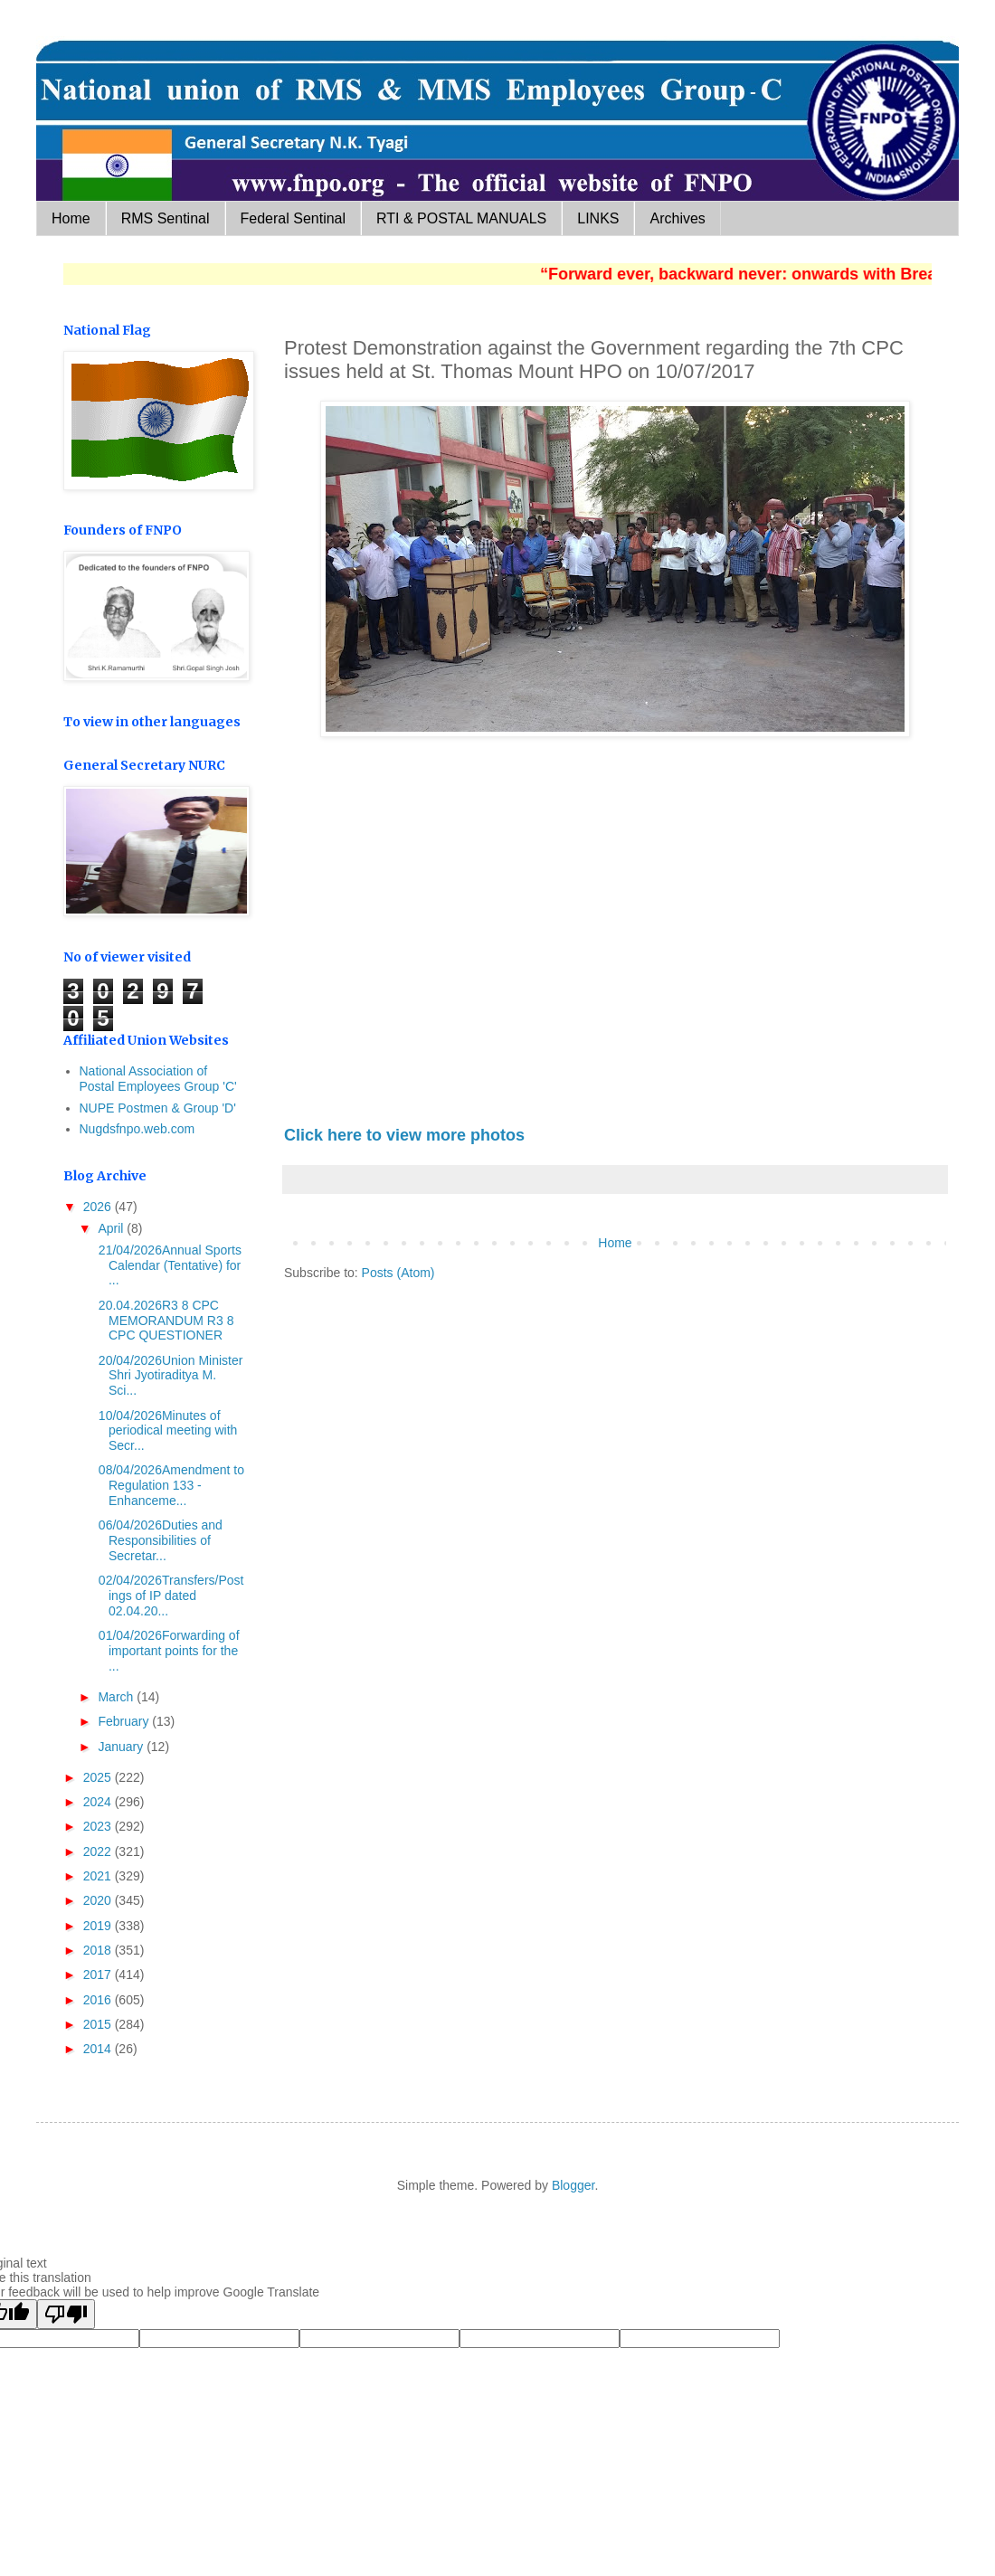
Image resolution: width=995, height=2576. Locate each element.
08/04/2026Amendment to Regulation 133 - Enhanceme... (169, 1485)
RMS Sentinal (165, 218)
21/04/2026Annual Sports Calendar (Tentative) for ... (168, 1265)
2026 (99, 1206)
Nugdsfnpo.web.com (137, 1129)
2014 (99, 2048)
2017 (99, 1974)
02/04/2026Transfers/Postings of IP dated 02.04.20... (169, 1595)
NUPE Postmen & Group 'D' (158, 1108)
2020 (99, 1900)
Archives (677, 218)
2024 (99, 1802)
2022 (99, 1851)
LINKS (598, 218)
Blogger (573, 2185)
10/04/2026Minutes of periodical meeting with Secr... (166, 1431)
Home (71, 218)
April (112, 1228)
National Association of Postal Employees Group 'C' (158, 1079)
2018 (99, 1950)
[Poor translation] (66, 2314)
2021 (99, 1876)
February (125, 1721)
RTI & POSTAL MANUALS (461, 218)
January (122, 1746)
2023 (99, 1826)
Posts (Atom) (398, 1272)
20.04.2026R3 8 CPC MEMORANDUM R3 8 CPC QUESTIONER (164, 1320)
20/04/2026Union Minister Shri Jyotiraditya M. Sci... (168, 1375)
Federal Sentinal (293, 218)
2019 (99, 1925)
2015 (99, 2024)
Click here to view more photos (404, 1135)
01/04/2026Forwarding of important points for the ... (167, 1650)
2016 (99, 2000)
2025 (99, 1777)
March (117, 1697)
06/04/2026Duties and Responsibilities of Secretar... (159, 1540)
